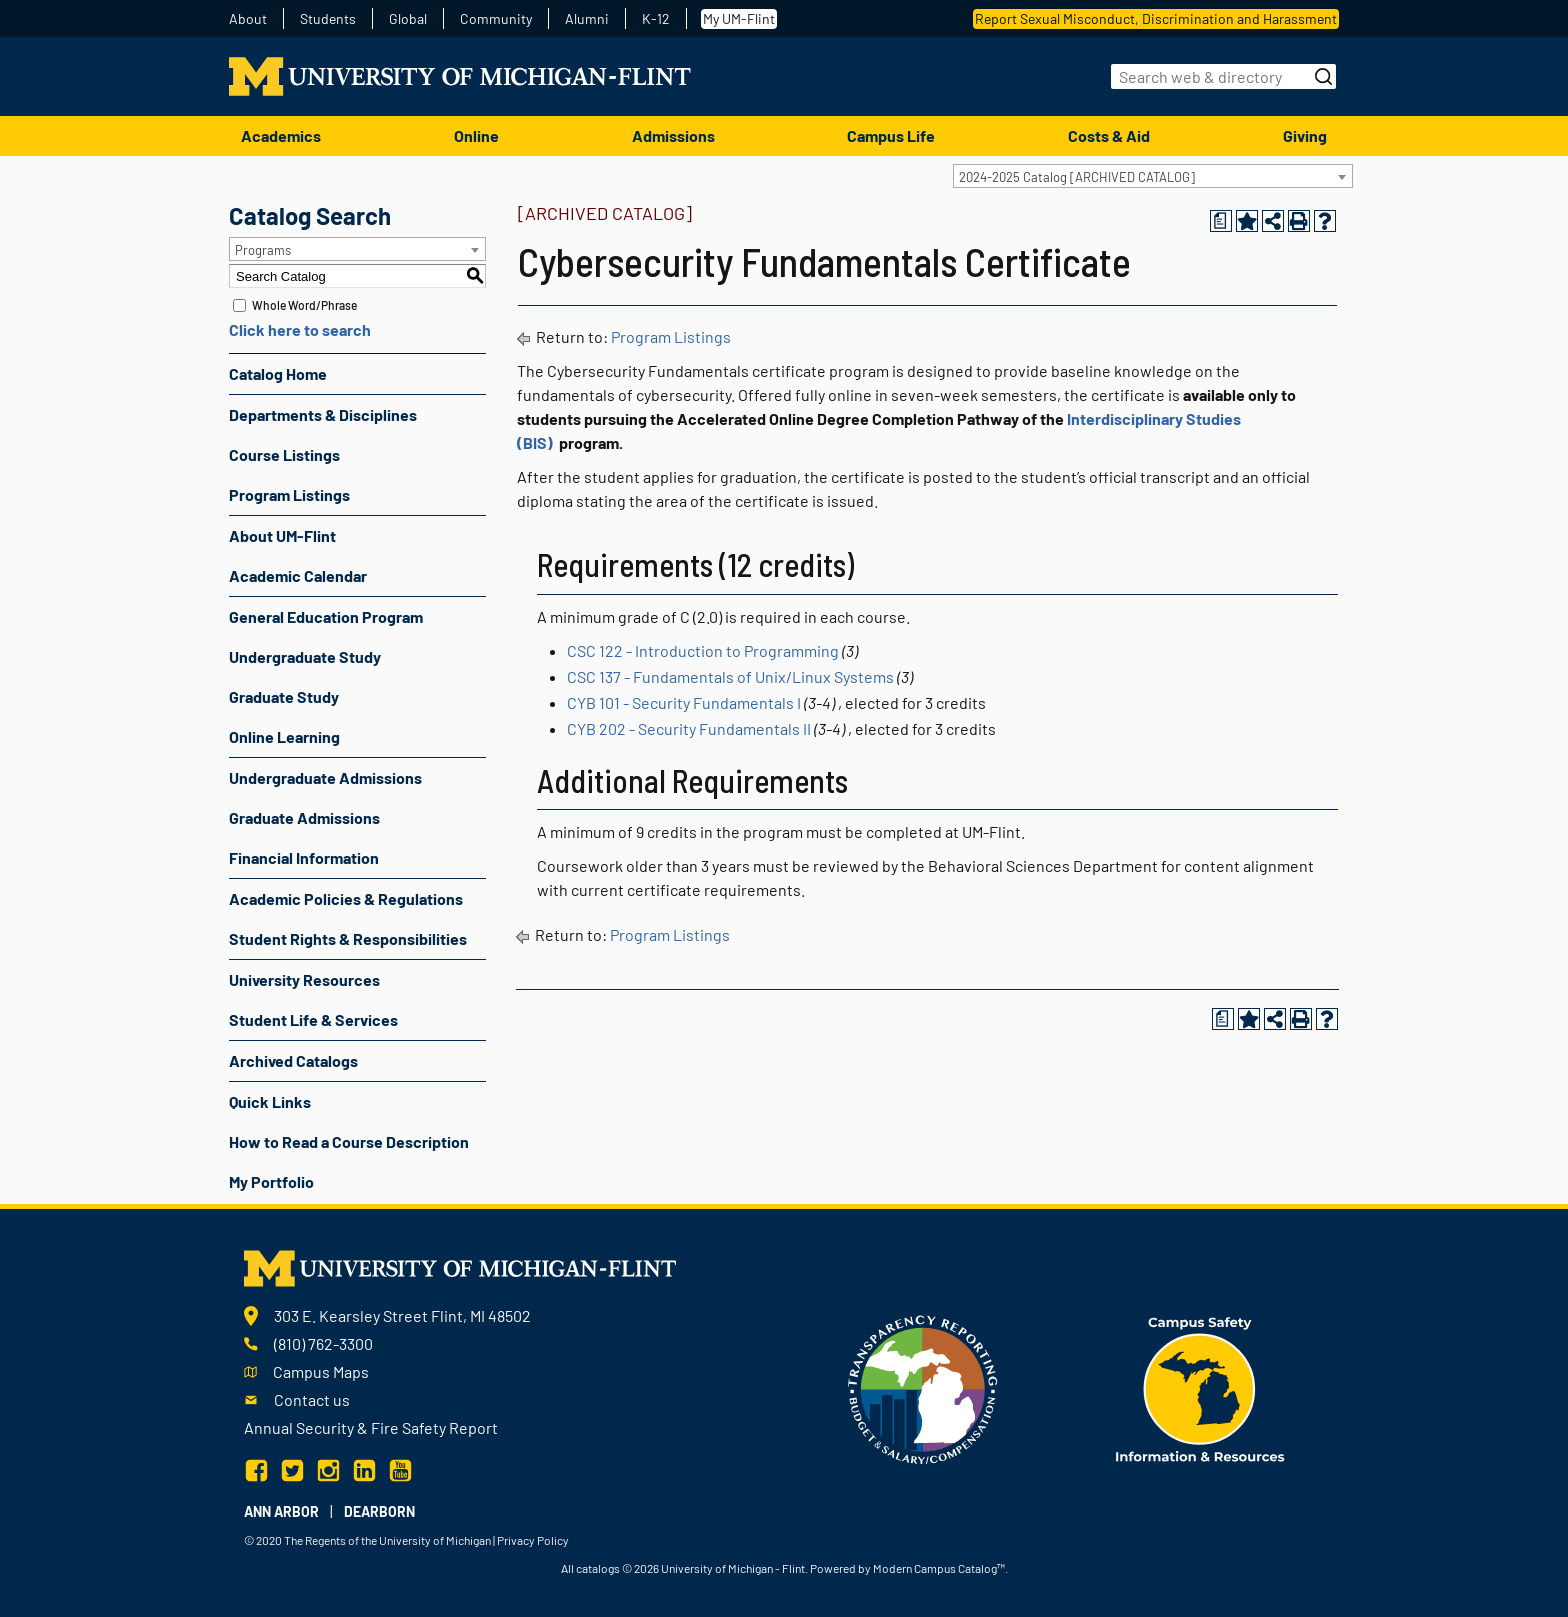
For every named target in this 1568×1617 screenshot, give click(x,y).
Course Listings (284, 454)
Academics (281, 135)
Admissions (673, 135)
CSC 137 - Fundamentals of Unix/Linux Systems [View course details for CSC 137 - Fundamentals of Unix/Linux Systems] (730, 676)
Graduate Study (284, 696)
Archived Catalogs (293, 1060)
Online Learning (284, 736)
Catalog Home (278, 373)
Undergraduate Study (305, 656)
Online (476, 135)
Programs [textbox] (263, 250)
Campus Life (891, 135)
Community (496, 19)
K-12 (656, 19)
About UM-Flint (282, 535)
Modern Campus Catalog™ (939, 1568)
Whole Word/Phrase (304, 305)
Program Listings (289, 494)
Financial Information (304, 857)
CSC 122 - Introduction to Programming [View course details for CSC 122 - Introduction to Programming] (703, 650)
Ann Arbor (281, 1511)
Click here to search (300, 329)
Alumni (587, 19)
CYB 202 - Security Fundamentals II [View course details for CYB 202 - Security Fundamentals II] (689, 728)
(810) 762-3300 (323, 1343)
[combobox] (1153, 176)
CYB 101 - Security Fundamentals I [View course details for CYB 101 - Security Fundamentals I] (684, 702)
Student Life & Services (313, 1019)
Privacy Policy (533, 1540)
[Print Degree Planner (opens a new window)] (1221, 221)
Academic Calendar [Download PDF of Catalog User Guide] (298, 575)
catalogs (598, 1568)
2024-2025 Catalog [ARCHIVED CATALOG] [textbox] (1077, 177)
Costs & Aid (1109, 135)
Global (408, 19)
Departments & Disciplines (323, 414)
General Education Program (326, 616)
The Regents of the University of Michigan (387, 1540)
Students (328, 19)
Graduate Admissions (304, 817)
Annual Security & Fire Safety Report (371, 1427)
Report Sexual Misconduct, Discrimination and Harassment (1156, 18)
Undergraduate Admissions (325, 777)
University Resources (304, 979)
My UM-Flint (739, 18)
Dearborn (379, 1511)
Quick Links (270, 1101)
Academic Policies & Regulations (346, 898)
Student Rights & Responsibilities (348, 938)
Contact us (312, 1399)
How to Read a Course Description (349, 1141)
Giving (1305, 135)
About (248, 19)
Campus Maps (321, 1371)
